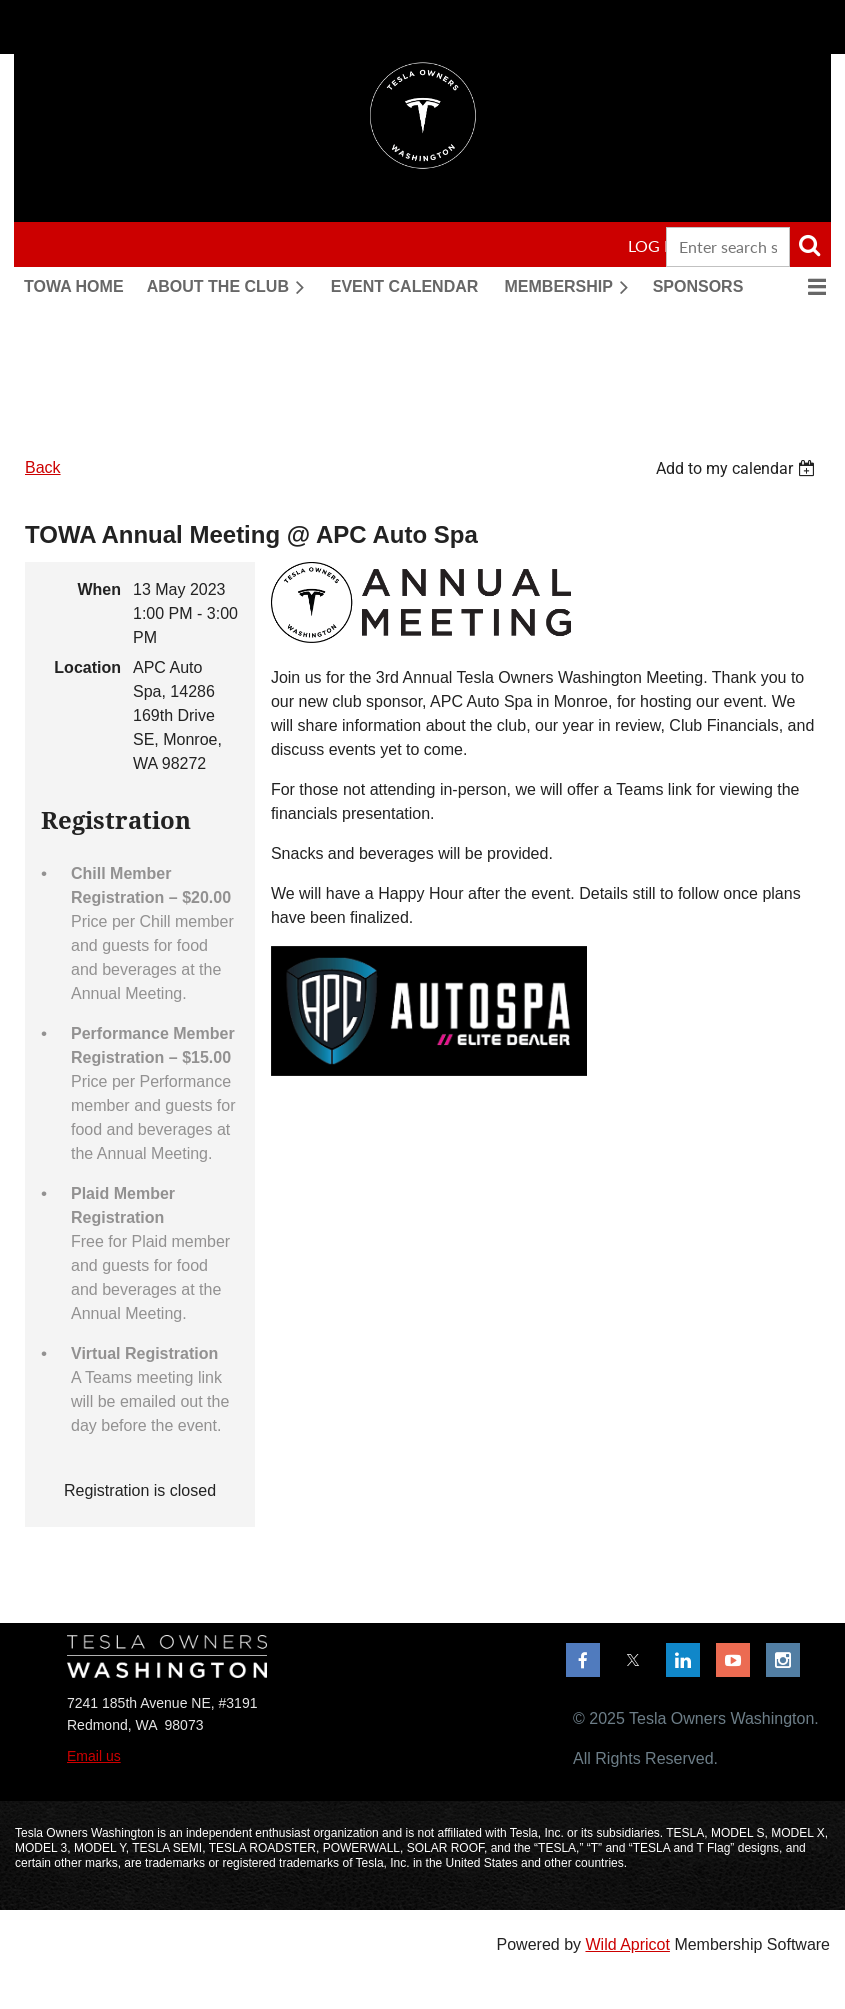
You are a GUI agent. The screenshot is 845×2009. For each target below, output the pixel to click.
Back (43, 467)
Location (87, 667)
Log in (654, 245)
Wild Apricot (627, 1944)
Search (809, 245)
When (99, 589)
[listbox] (738, 468)
